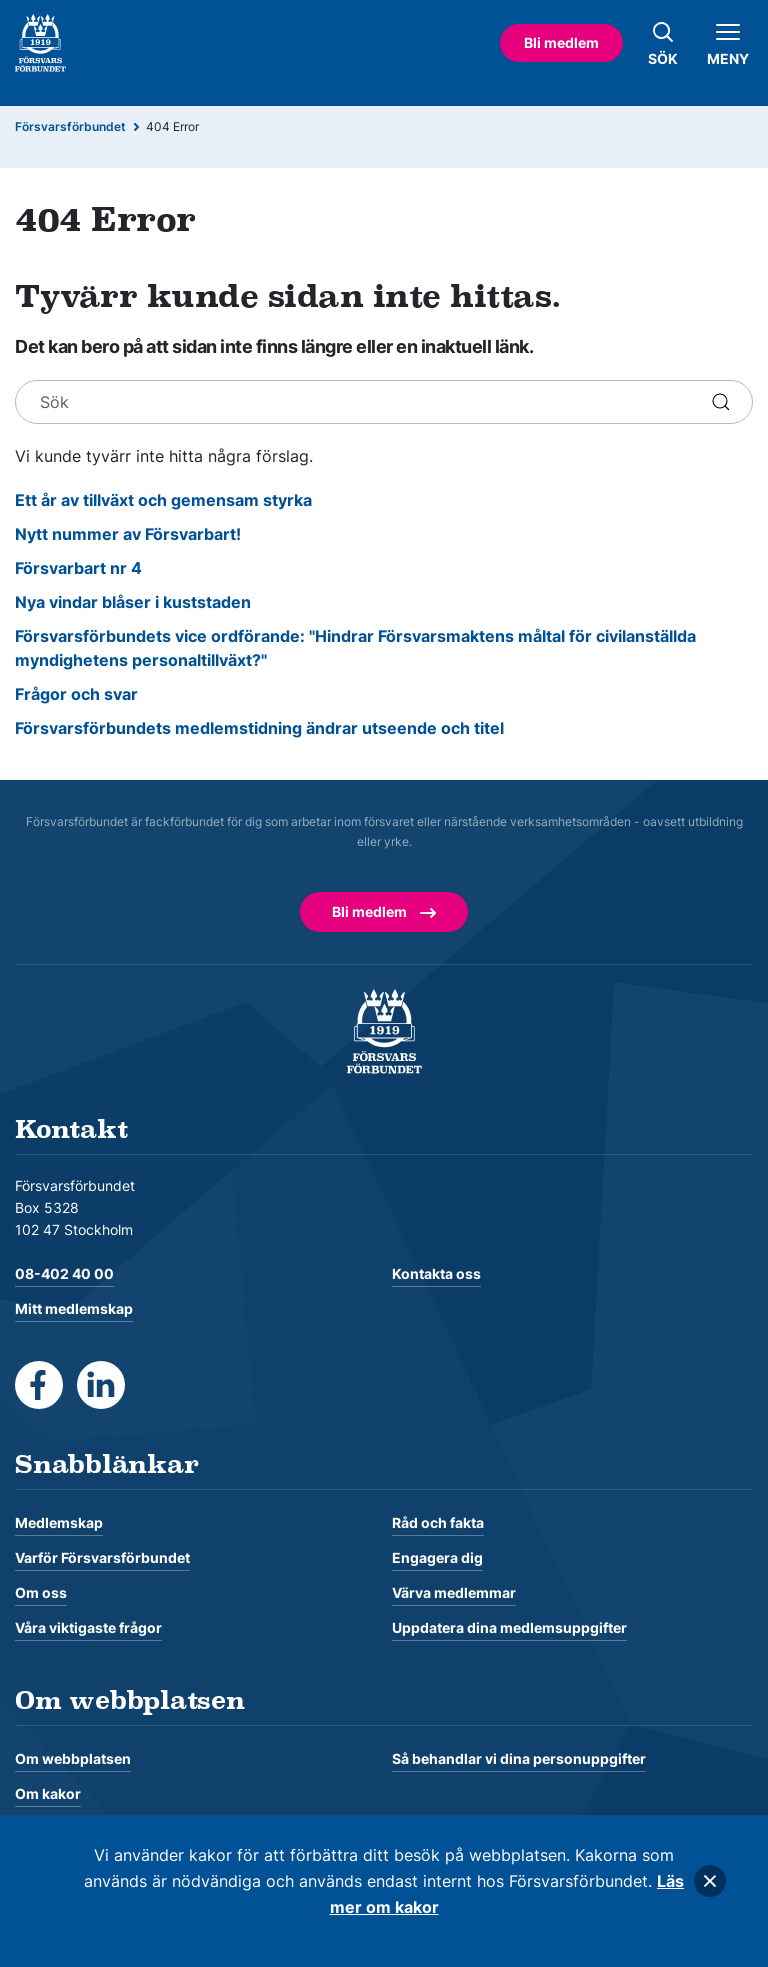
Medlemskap (59, 1522)
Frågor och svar (76, 694)
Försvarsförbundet (70, 126)
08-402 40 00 (64, 1273)
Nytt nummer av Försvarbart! (128, 534)
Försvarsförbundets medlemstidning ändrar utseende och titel (259, 728)
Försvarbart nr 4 (78, 568)
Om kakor (48, 1793)
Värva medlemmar (454, 1592)
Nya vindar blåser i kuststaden (133, 602)
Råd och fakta (438, 1522)
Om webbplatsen (73, 1758)
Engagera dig (437, 1557)
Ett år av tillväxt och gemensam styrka (163, 500)
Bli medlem (561, 42)
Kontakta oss (436, 1273)
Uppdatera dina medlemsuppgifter (509, 1627)
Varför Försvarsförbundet (102, 1557)
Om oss (41, 1592)
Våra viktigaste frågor (88, 1627)
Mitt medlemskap (74, 1308)
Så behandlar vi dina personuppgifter (519, 1758)
